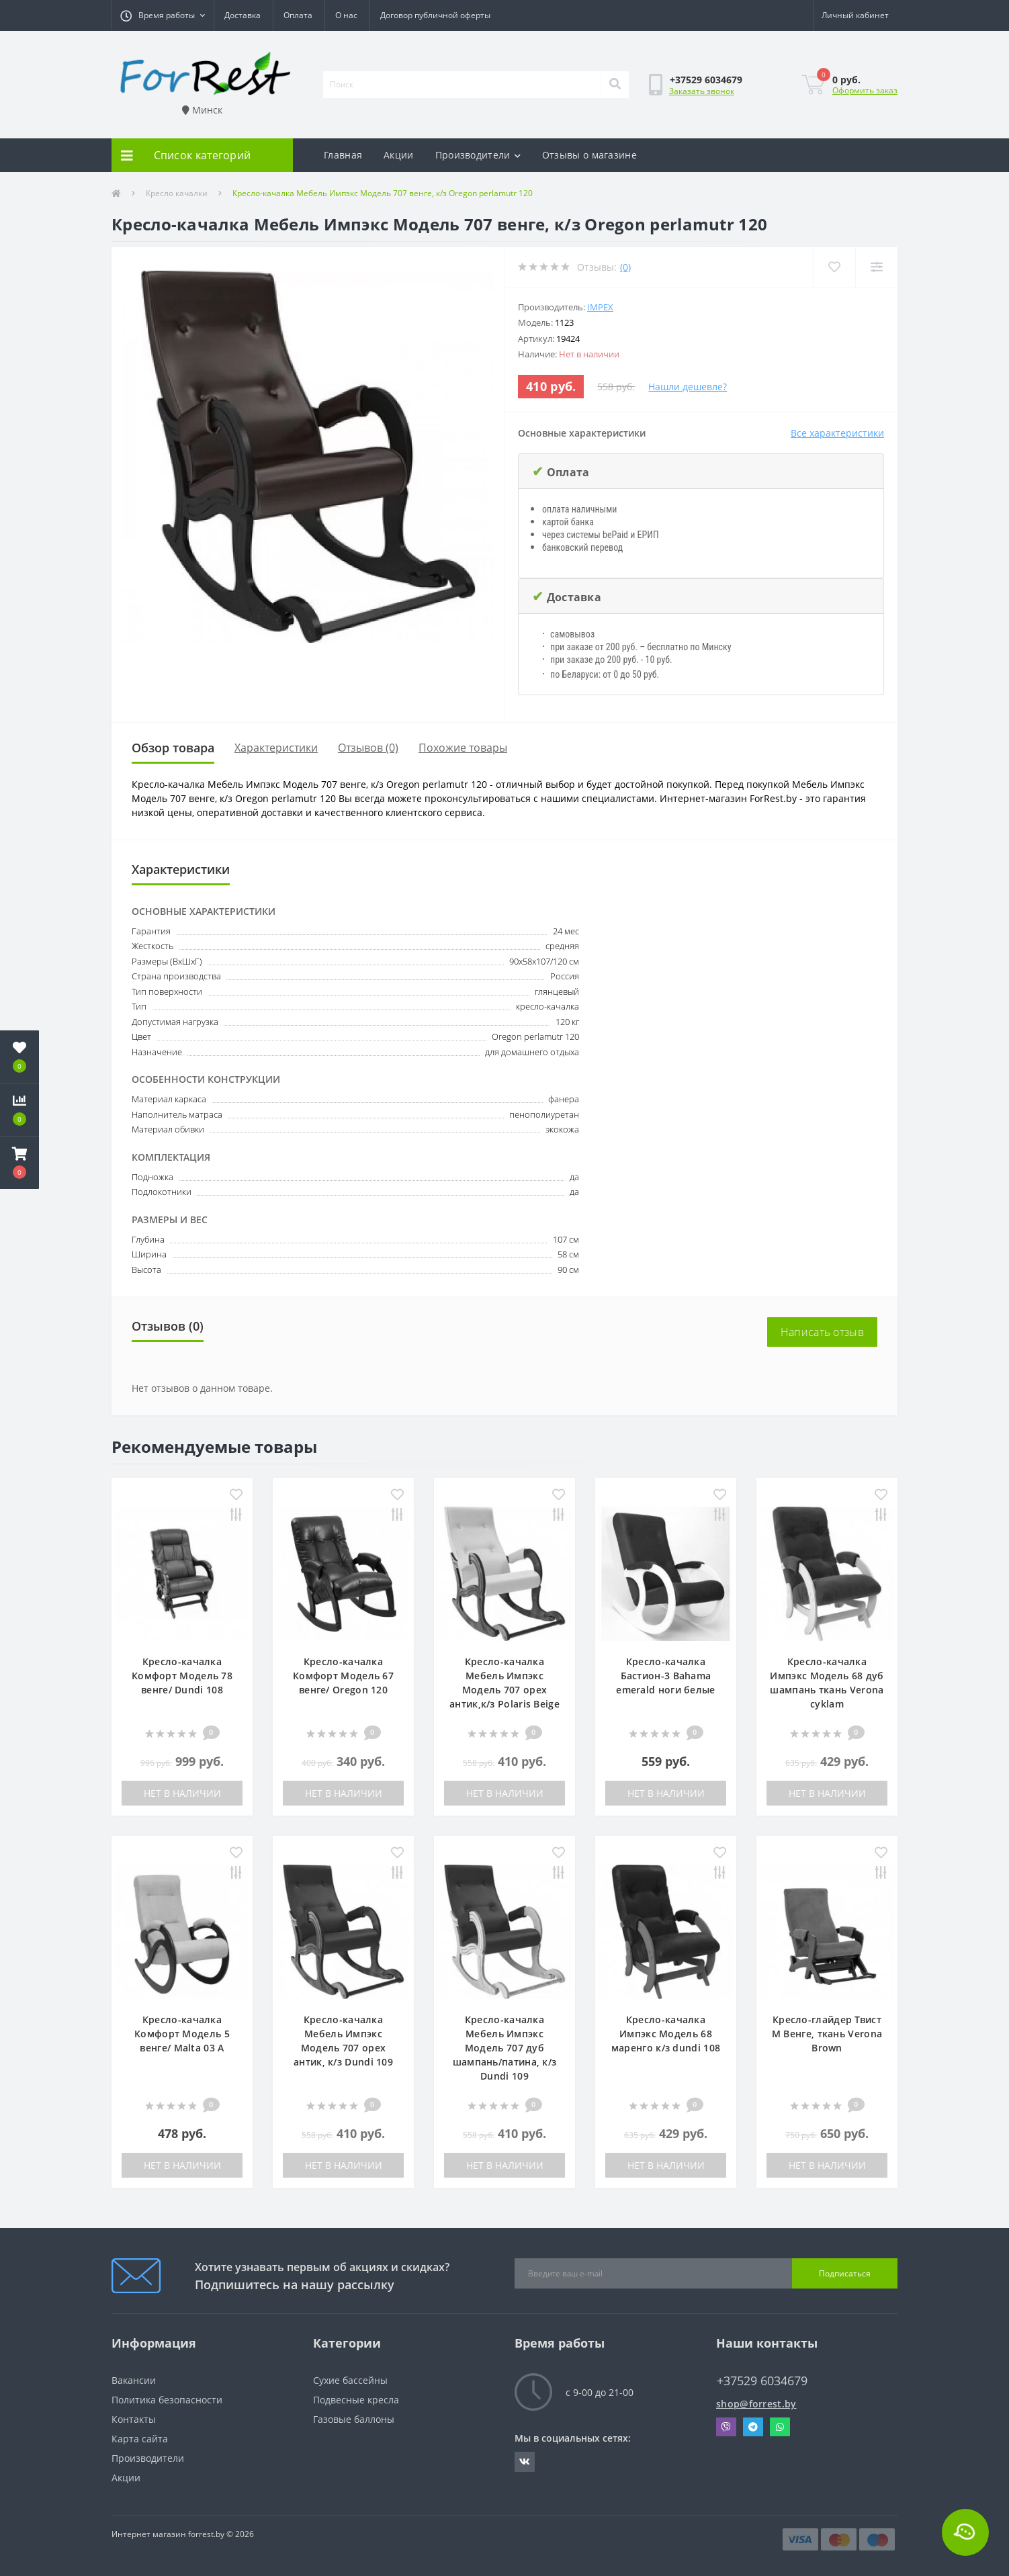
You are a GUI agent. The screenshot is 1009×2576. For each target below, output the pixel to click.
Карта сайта (140, 2438)
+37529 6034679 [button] (762, 2381)
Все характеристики (837, 433)
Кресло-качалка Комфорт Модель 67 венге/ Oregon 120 (343, 1675)
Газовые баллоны (353, 2419)
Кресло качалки (177, 193)
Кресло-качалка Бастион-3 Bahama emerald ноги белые (665, 1675)
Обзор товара (173, 748)
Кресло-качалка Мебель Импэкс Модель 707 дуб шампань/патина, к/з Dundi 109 (505, 2047)
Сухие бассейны (350, 2380)
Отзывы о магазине (589, 154)
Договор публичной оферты (435, 15)
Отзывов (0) (368, 747)
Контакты (134, 2419)
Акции (399, 154)
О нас (346, 15)
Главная (343, 154)
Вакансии (134, 2380)
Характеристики (276, 747)
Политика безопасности (167, 2399)
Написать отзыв (822, 1332)
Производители (478, 154)
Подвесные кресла (356, 2399)
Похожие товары (463, 747)
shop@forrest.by (756, 2403)
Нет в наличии (182, 1793)
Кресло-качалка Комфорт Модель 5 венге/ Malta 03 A (182, 2033)
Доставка (242, 15)
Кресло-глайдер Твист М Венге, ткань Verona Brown (827, 2033)
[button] (163, 15)
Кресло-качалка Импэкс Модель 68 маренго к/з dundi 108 (665, 2033)
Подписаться (845, 2273)
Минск (202, 109)
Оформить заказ (864, 90)
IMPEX (600, 307)
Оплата (297, 15)
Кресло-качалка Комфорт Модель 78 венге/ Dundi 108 (182, 1675)
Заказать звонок (701, 91)
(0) (625, 267)
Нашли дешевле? (687, 386)
